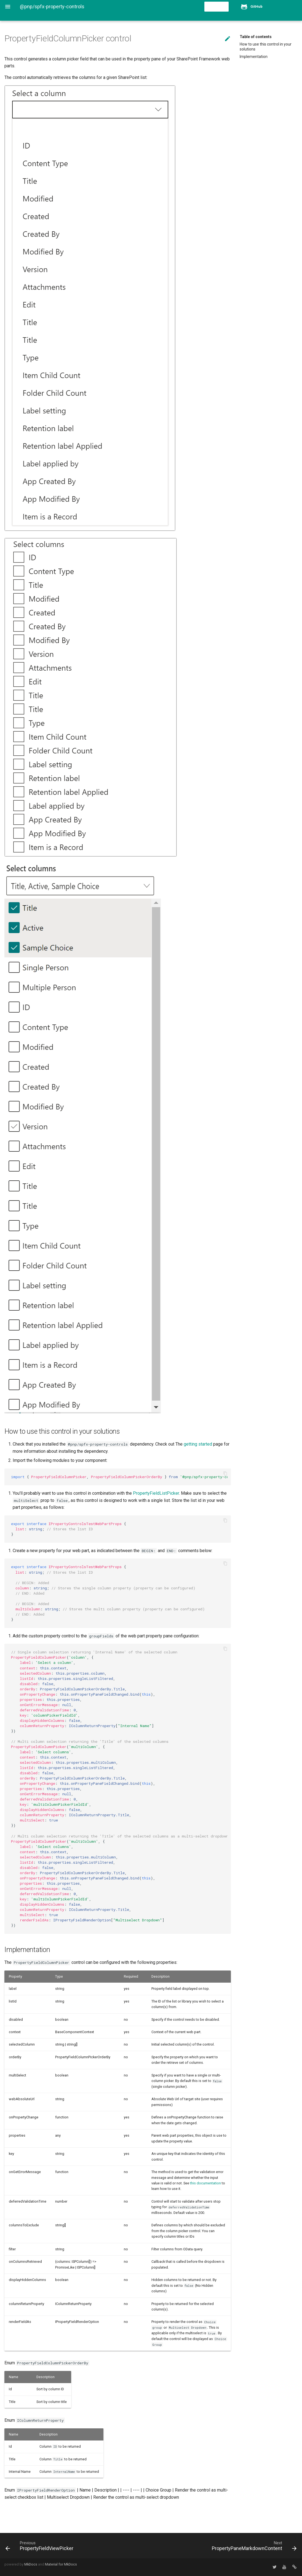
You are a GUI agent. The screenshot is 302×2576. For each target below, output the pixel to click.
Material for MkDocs (61, 2564)
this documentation (205, 2183)
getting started (198, 1444)
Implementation (254, 56)
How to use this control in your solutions (266, 46)
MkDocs (30, 2564)
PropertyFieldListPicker (156, 1493)
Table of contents (256, 36)
